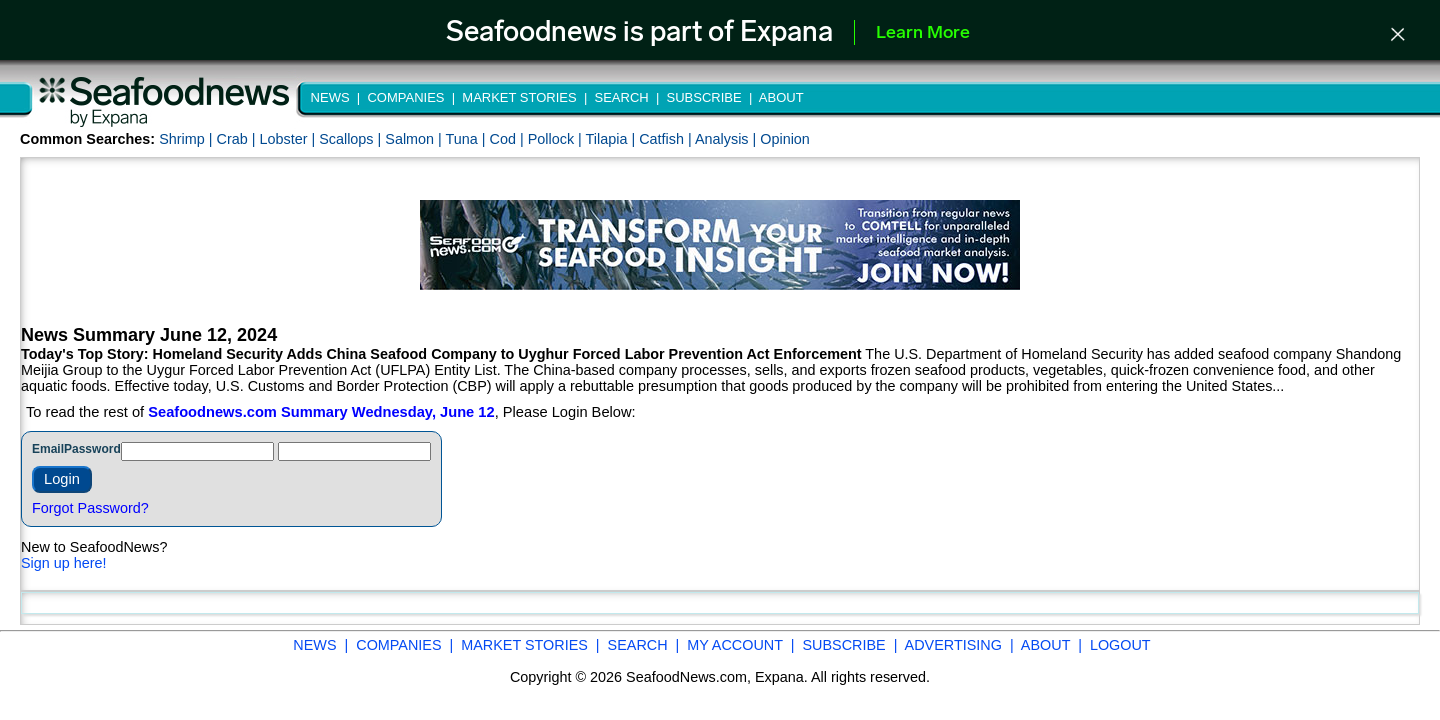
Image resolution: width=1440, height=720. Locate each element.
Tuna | (468, 139)
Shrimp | (187, 139)
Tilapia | (613, 139)
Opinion (785, 139)
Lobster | (289, 139)
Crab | (237, 139)
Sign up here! (64, 563)
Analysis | (727, 139)
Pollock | (557, 139)
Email (48, 449)
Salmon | (415, 139)
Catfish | (667, 139)
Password (92, 449)
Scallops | (352, 139)
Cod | (509, 139)
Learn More (923, 33)
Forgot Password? (90, 508)
